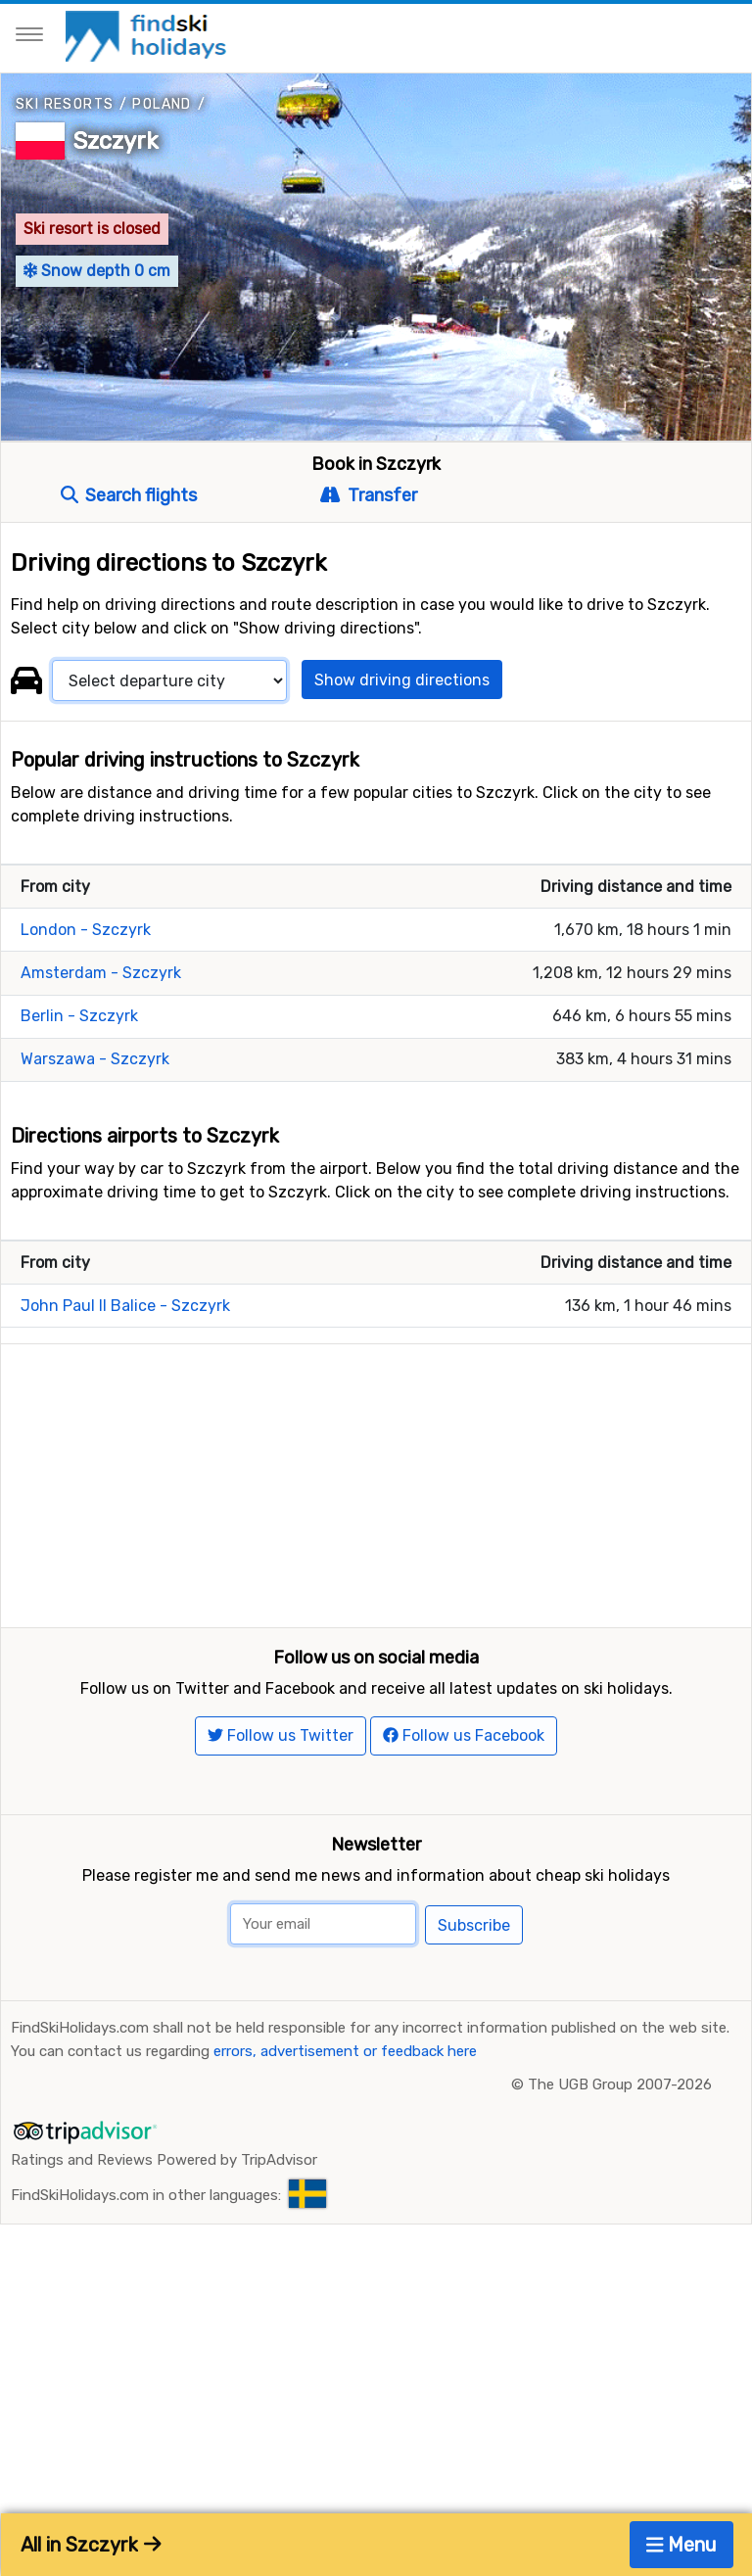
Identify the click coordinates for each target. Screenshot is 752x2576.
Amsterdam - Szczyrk (101, 972)
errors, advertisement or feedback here (345, 2096)
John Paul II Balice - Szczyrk (125, 1305)
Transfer (368, 495)
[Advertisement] (376, 1481)
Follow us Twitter (280, 1780)
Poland (161, 104)
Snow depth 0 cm (97, 270)
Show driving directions (402, 680)
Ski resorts (65, 104)
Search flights (129, 495)
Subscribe (474, 1970)
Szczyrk (115, 141)
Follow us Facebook (463, 1780)
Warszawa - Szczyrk (95, 1059)
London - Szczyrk (86, 929)
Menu (682, 2544)
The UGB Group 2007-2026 (620, 2129)
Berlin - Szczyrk (79, 1016)
